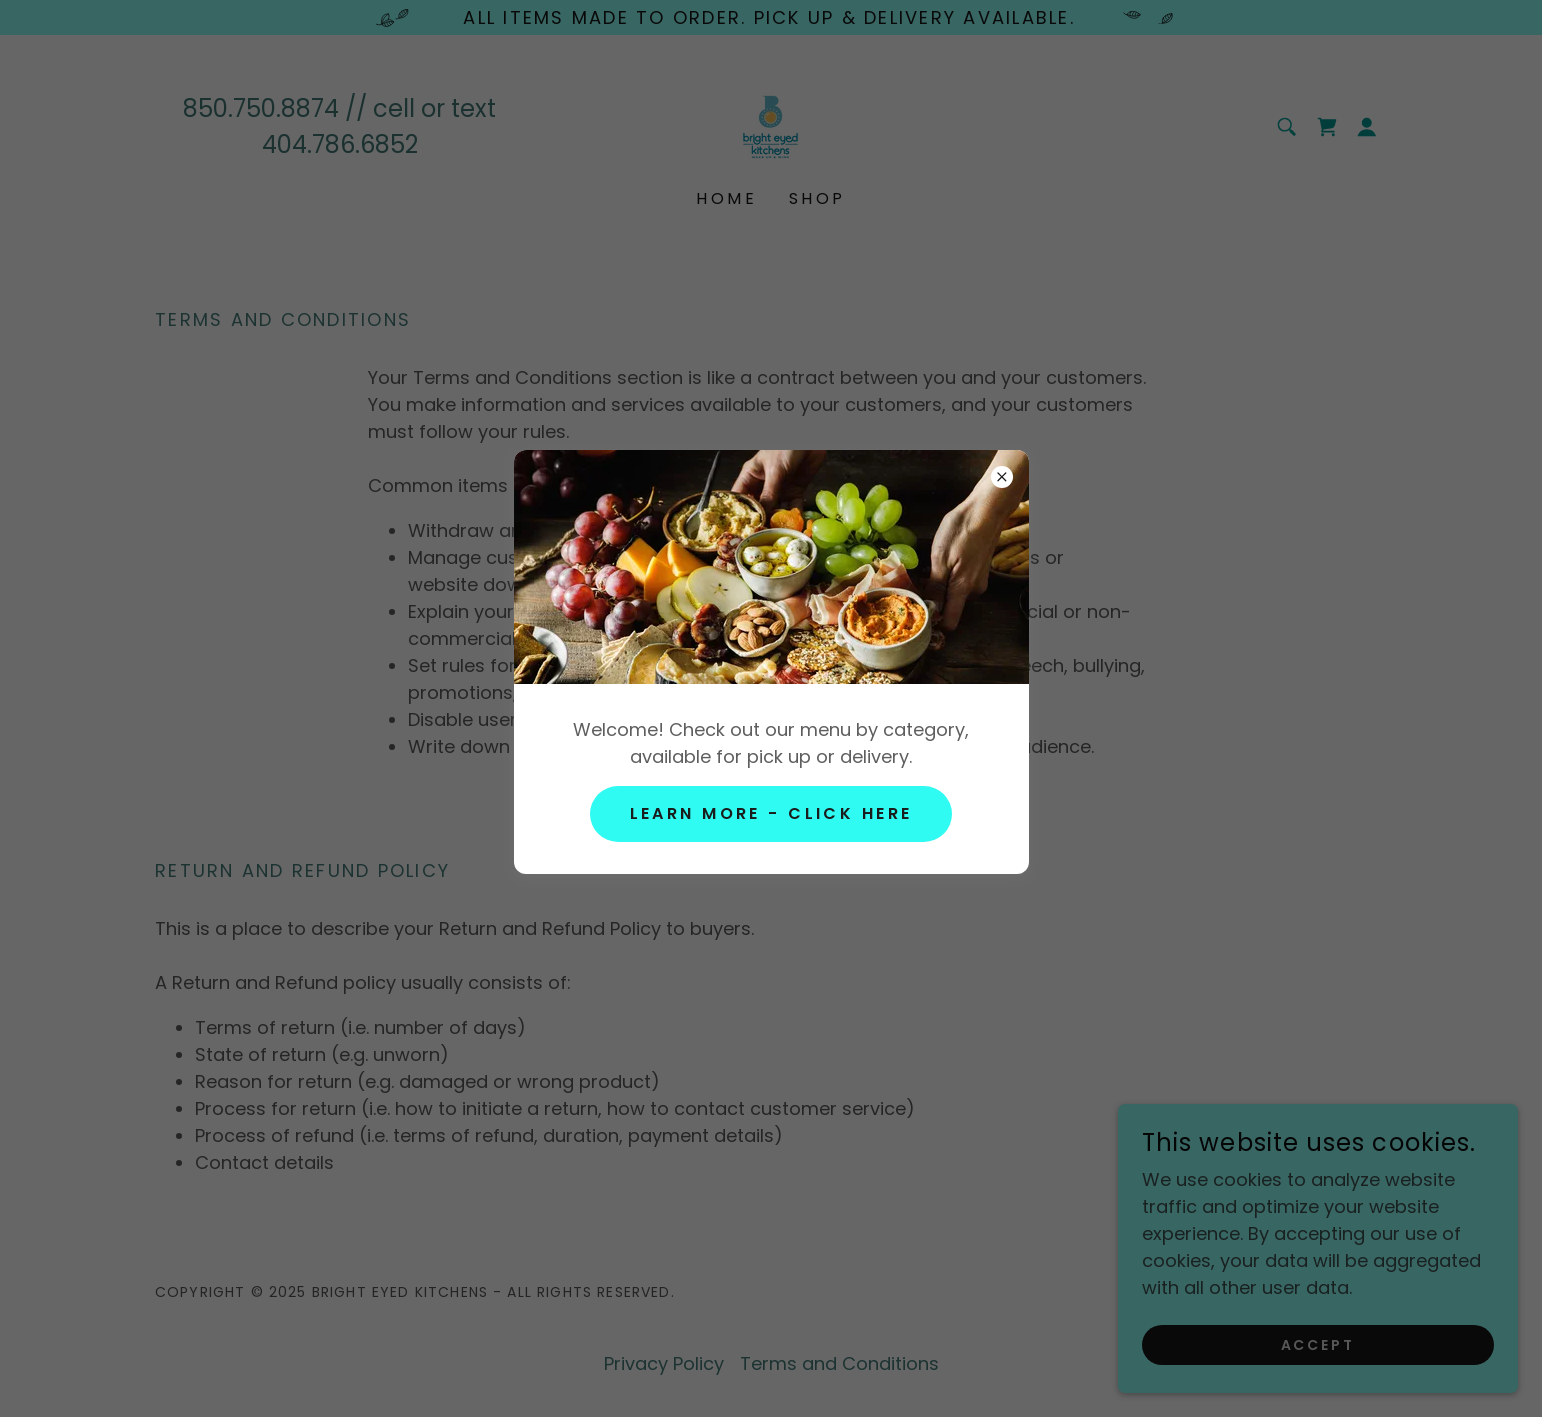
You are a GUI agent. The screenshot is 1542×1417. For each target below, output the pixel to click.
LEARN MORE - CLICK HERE (771, 813)
